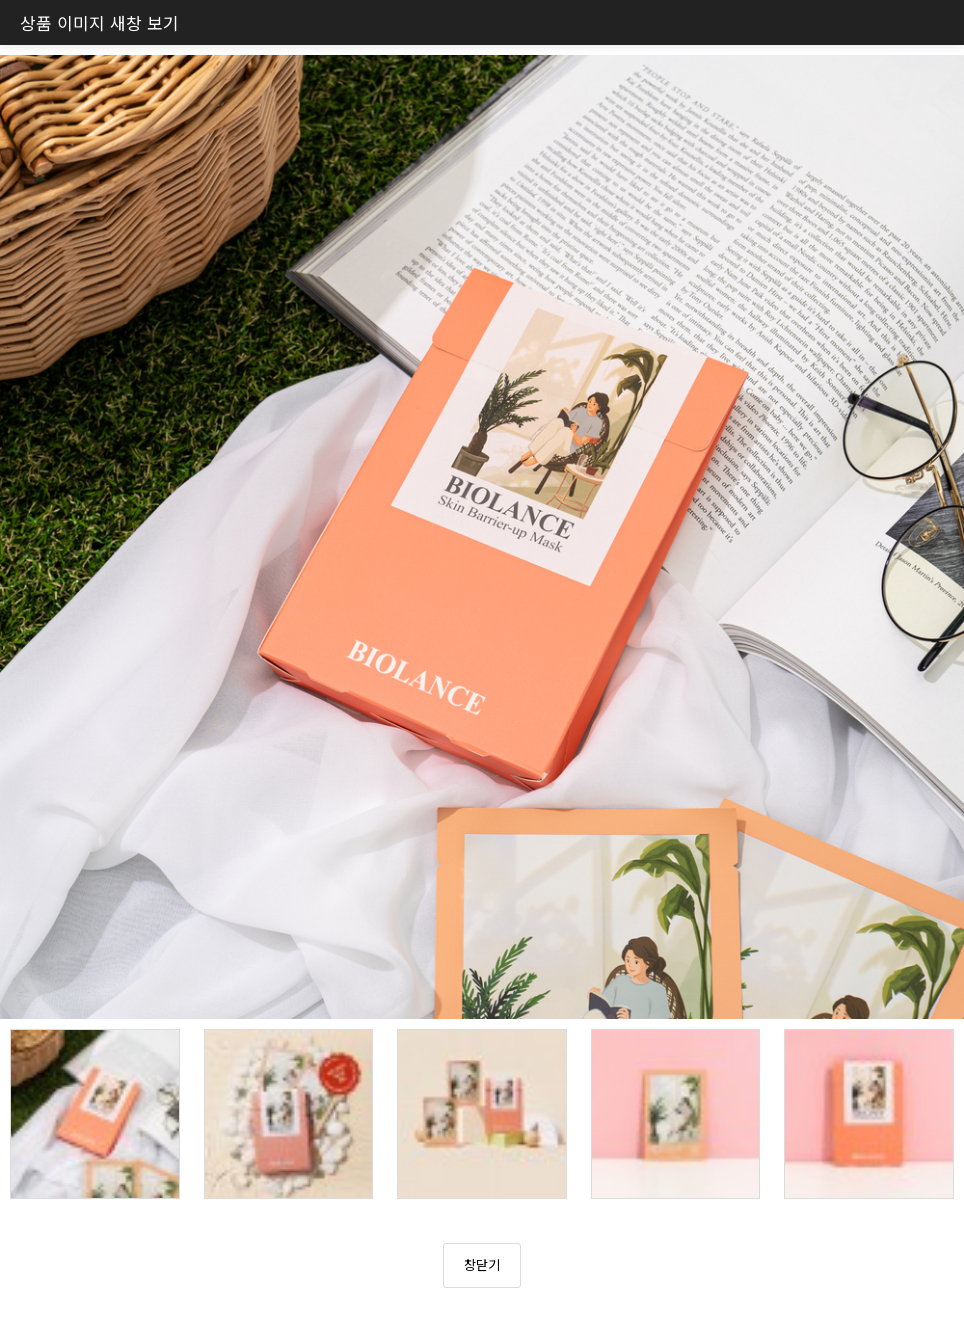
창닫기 (482, 1264)
